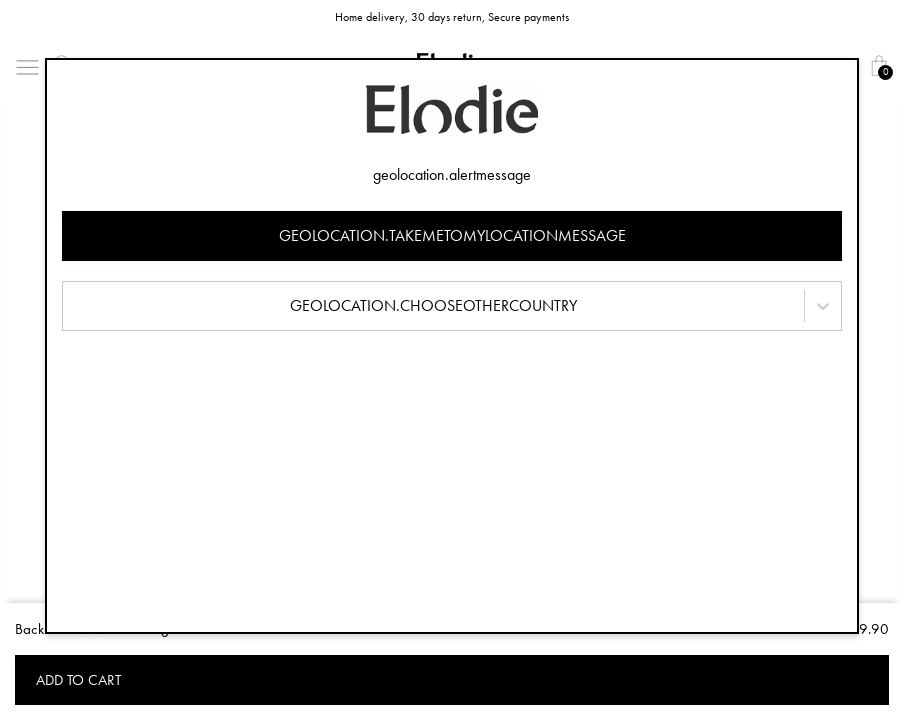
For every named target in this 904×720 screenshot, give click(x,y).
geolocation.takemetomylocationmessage (452, 235)
